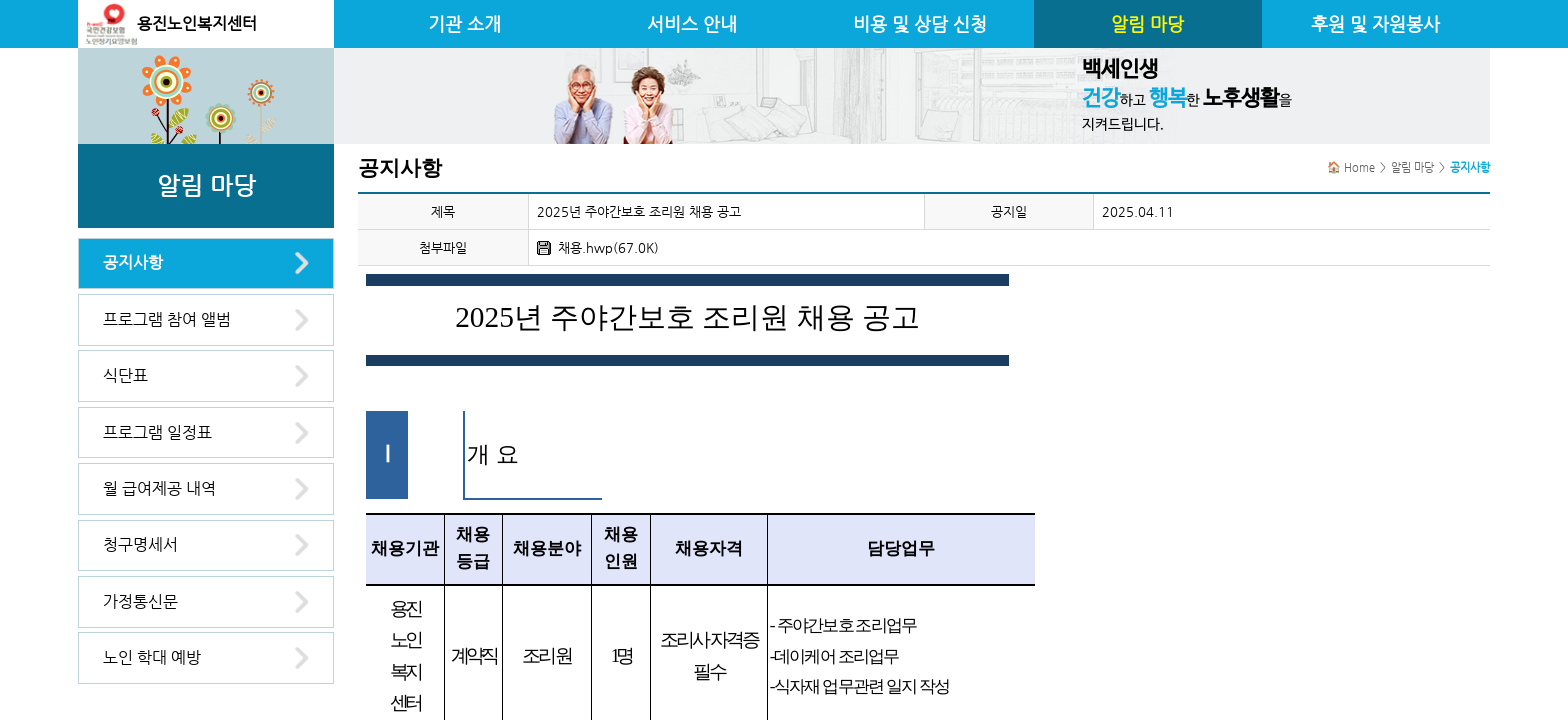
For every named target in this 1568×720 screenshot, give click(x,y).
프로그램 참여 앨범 (167, 319)
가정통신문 (140, 601)
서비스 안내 (692, 24)
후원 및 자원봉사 (1375, 24)
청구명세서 (140, 544)
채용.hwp (585, 247)
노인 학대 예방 (152, 657)
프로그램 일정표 (157, 432)
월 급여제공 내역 (159, 488)
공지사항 (133, 262)
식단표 (125, 375)
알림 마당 (1147, 24)
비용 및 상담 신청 (920, 24)
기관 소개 (464, 24)
